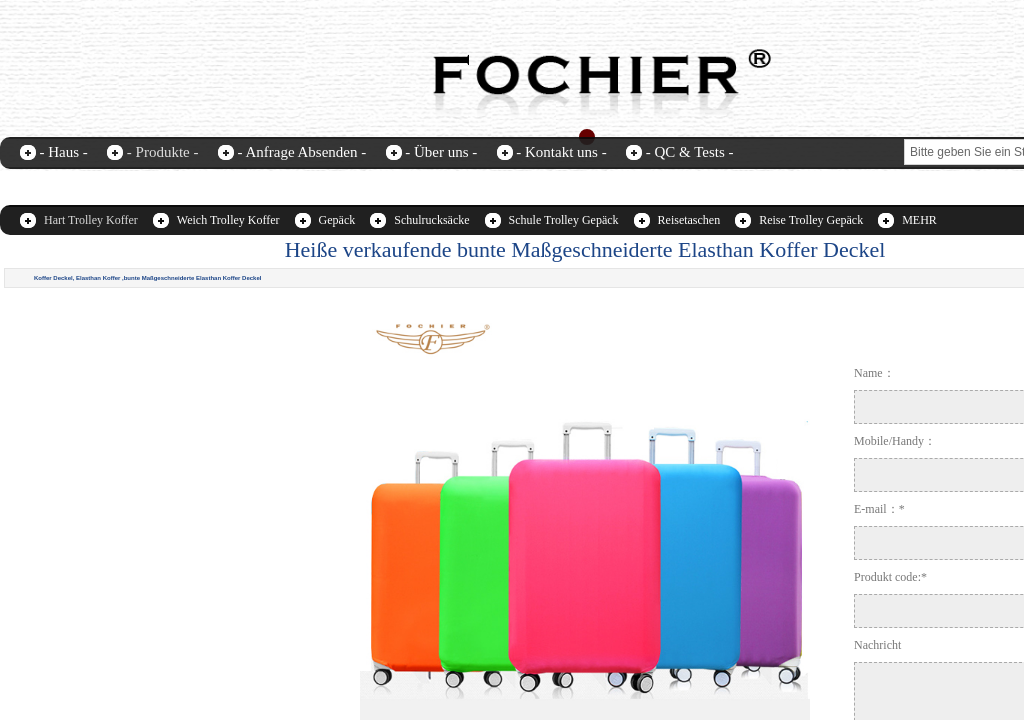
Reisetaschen (689, 220)
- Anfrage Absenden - (301, 152)
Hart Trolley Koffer (91, 220)
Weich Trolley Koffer (228, 220)
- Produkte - (163, 152)
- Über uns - (441, 152)
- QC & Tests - (690, 152)
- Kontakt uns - (561, 152)
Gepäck (337, 220)
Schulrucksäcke (431, 220)
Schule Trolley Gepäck (564, 220)
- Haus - (64, 152)
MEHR (919, 220)
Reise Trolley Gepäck (811, 220)
